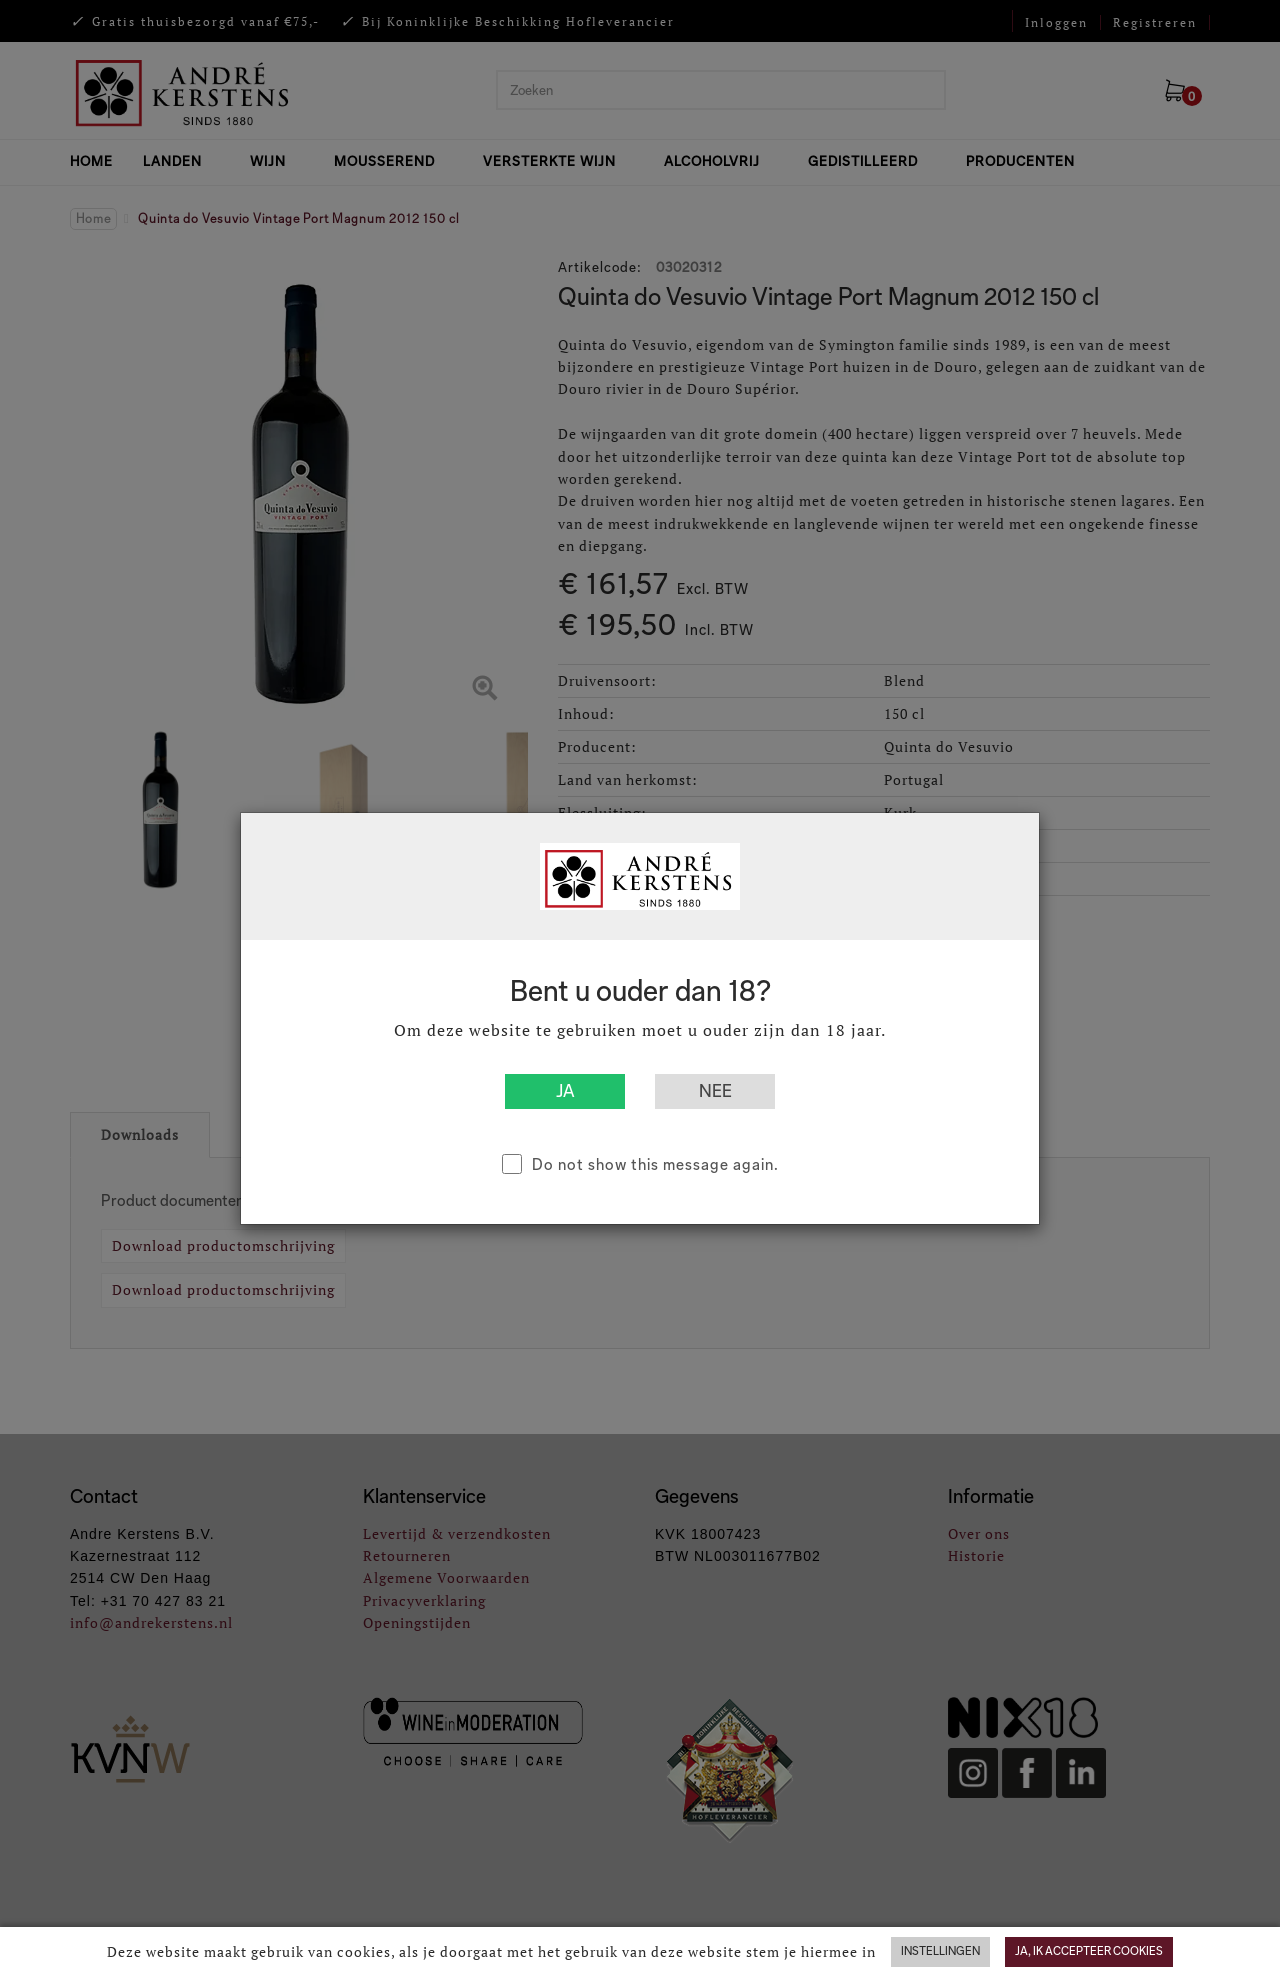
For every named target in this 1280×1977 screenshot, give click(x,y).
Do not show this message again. (655, 1164)
